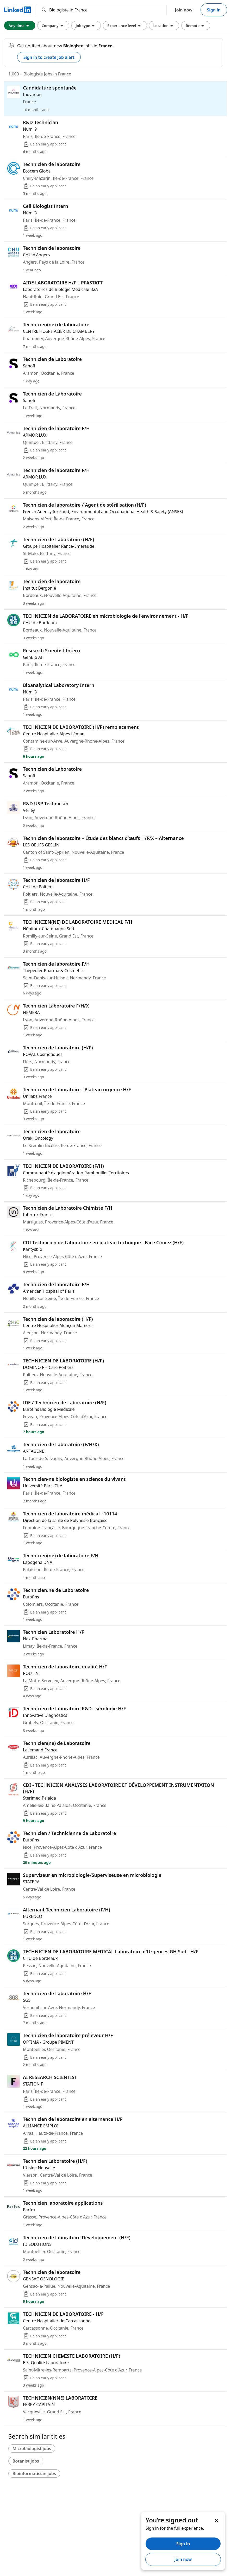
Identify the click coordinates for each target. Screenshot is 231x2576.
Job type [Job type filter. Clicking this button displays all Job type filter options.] (86, 25)
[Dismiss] (216, 2520)
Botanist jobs (26, 2461)
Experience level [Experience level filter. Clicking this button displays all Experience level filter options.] (124, 25)
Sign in (214, 10)
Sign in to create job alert (48, 57)
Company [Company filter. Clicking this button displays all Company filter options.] (53, 25)
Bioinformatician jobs (34, 2473)
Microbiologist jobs (32, 2448)
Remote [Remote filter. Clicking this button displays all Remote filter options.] (196, 25)
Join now (183, 10)
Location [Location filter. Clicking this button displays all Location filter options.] (164, 25)
